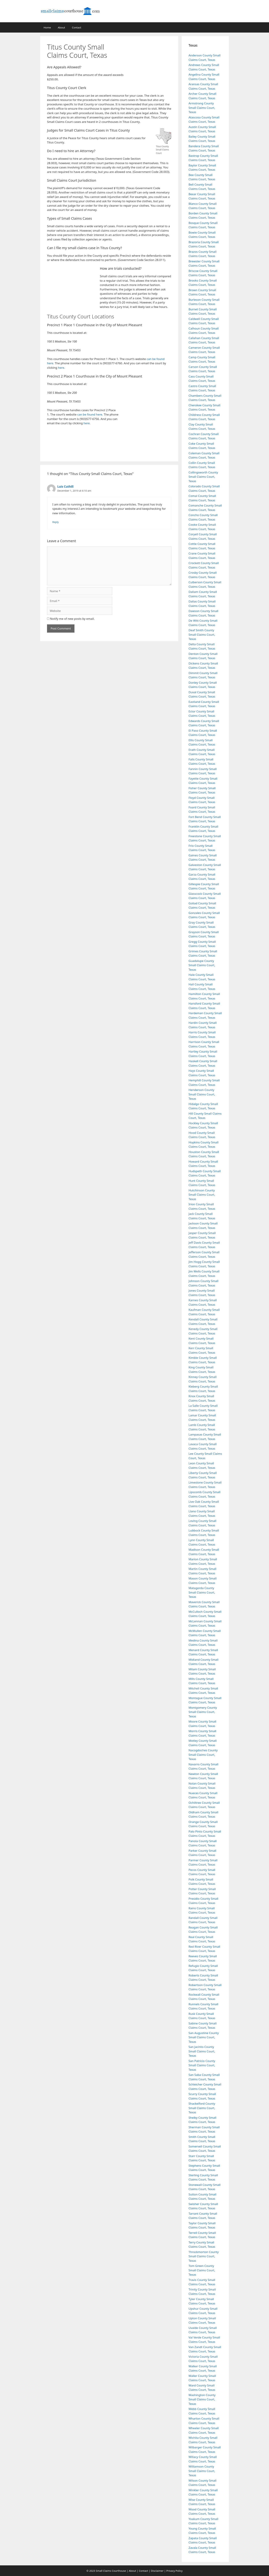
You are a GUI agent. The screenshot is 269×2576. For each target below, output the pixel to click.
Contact (76, 27)
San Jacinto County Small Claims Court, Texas (202, 2051)
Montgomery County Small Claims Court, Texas (203, 1712)
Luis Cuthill (65, 487)
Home (47, 27)
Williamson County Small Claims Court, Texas (202, 2470)
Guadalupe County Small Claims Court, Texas (202, 965)
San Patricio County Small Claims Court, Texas (202, 2065)
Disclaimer (157, 2570)
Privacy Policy (174, 2570)
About (61, 27)
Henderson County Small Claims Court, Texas (202, 1094)
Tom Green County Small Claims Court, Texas (202, 2270)
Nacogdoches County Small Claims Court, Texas (203, 1754)
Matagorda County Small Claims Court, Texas (202, 1592)
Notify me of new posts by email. (72, 619)
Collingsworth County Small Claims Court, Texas (203, 476)
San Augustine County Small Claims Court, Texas (204, 2037)
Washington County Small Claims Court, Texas (202, 2399)
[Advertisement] (152, 58)
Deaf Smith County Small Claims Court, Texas (202, 634)
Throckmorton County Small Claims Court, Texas (204, 2256)
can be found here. (90, 414)
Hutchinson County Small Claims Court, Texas (202, 1194)
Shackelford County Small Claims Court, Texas (202, 2108)
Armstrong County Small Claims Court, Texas (202, 107)
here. (61, 368)
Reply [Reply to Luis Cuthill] (55, 522)
